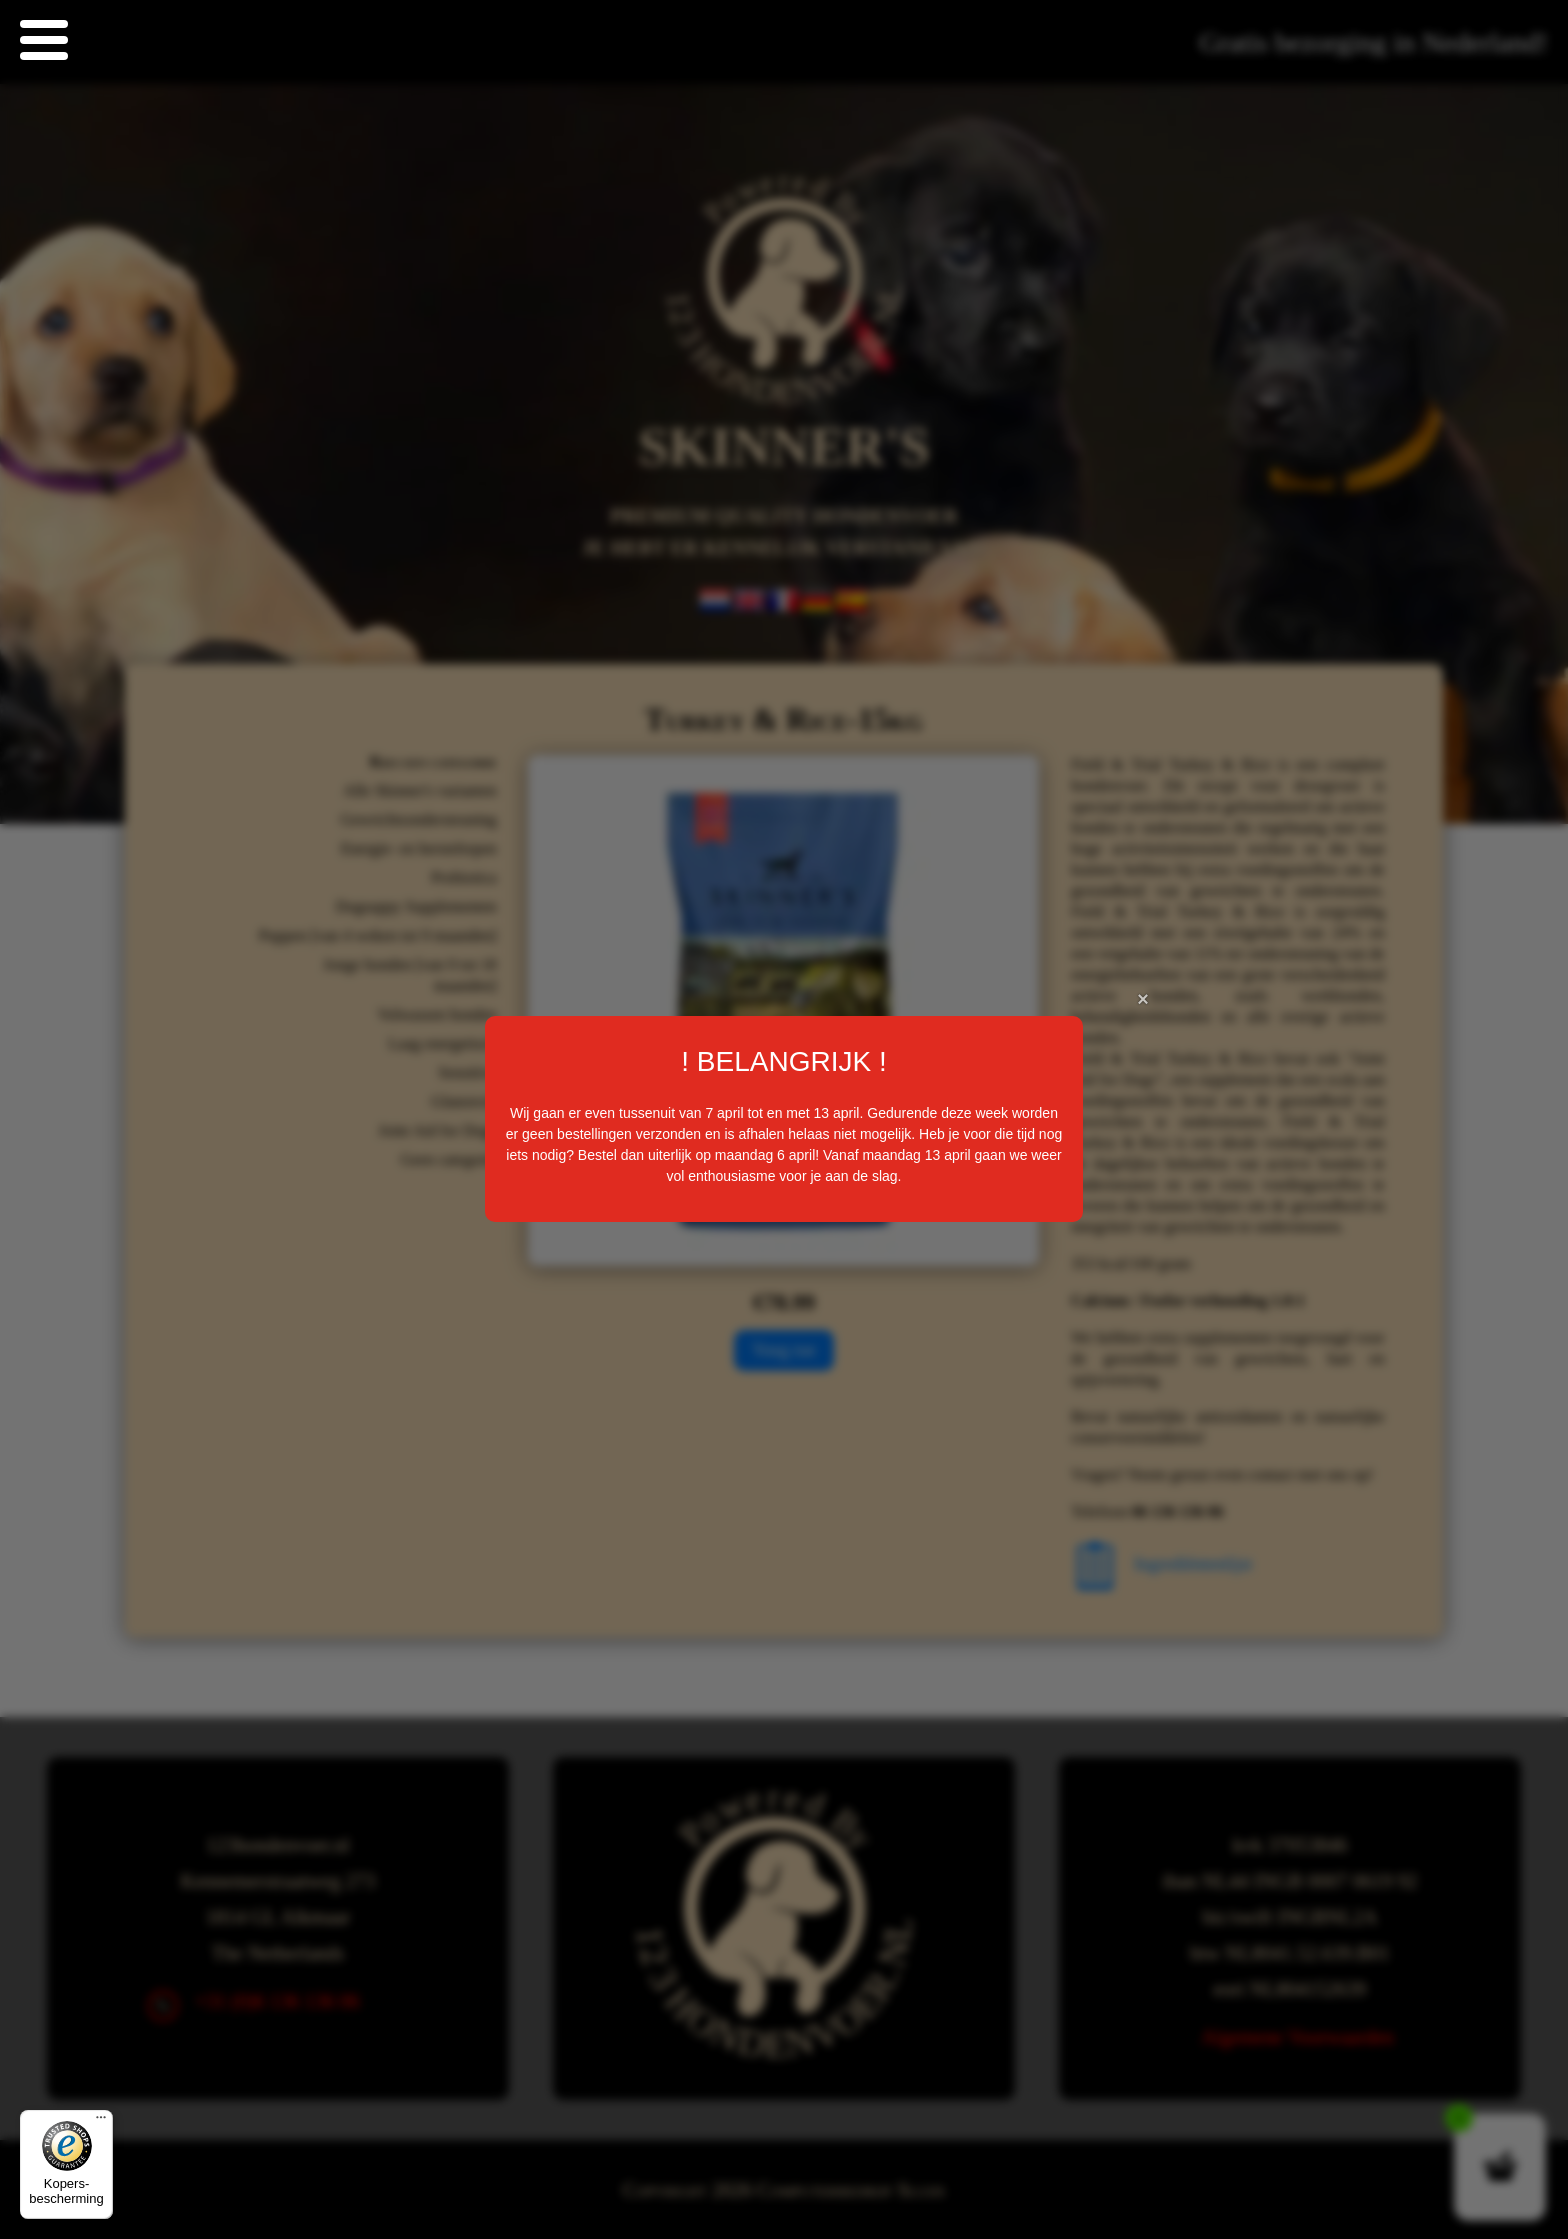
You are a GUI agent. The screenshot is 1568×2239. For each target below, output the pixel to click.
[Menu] (101, 2122)
